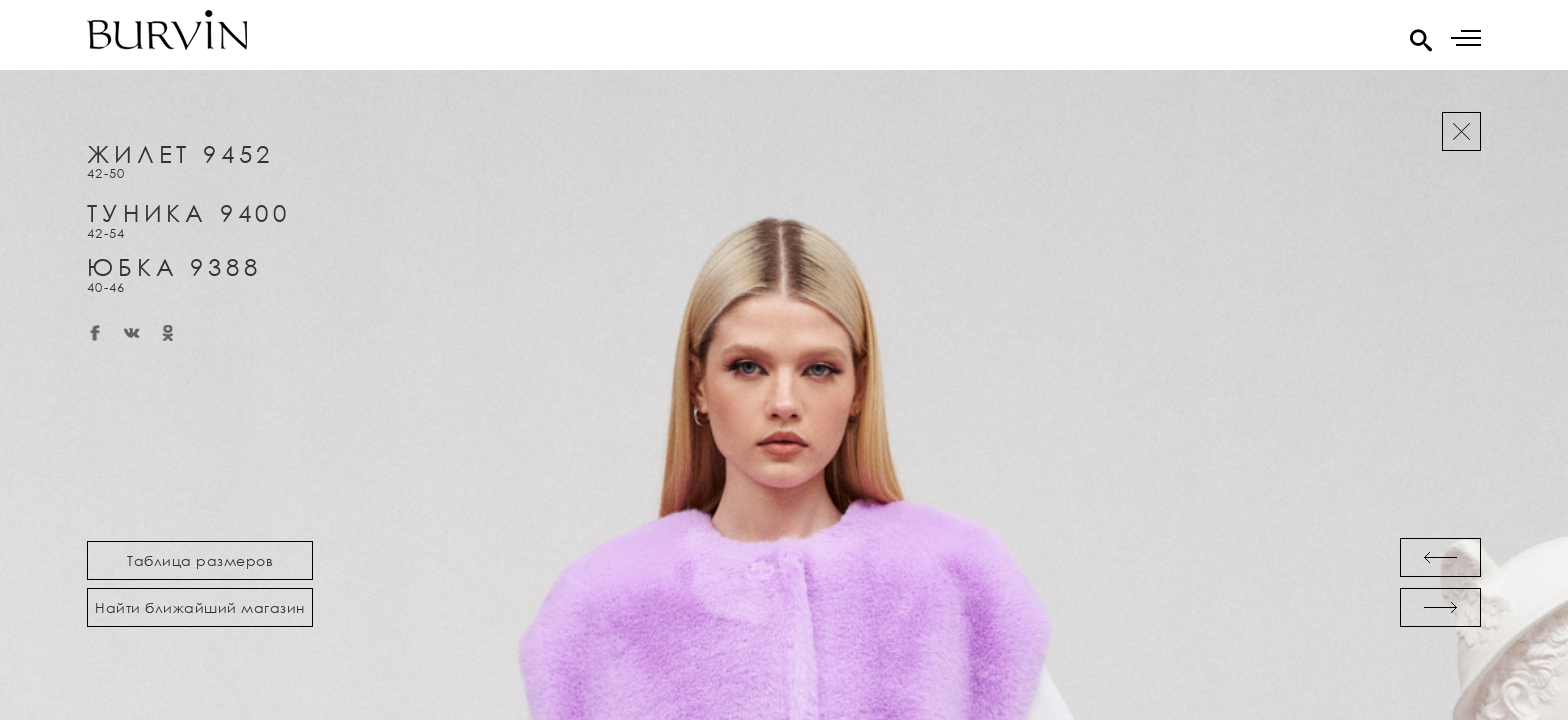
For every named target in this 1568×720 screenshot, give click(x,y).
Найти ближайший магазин (200, 607)
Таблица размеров (200, 560)
